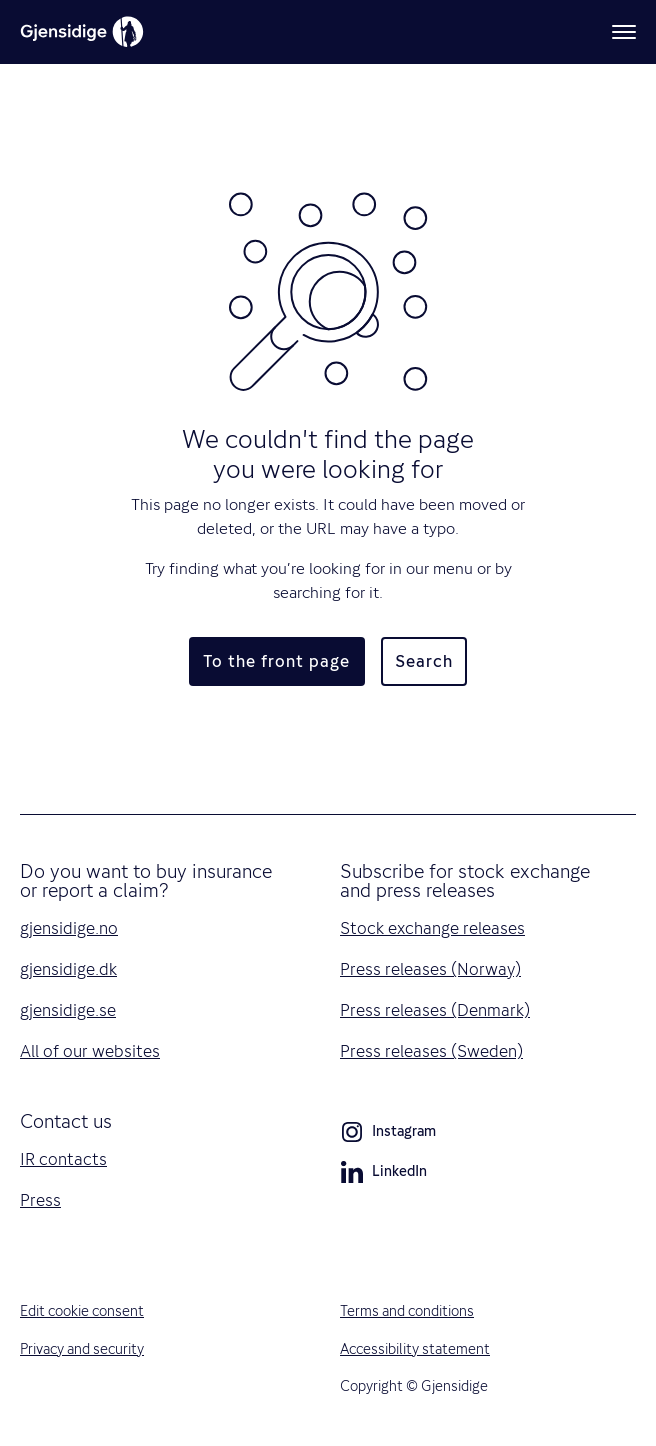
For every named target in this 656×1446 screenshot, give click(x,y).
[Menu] (624, 32)
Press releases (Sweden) (431, 1051)
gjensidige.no (69, 928)
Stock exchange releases (432, 928)
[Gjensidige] (82, 32)
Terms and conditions (407, 1311)
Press (40, 1200)
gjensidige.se (68, 1010)
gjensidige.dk (68, 969)
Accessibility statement (415, 1349)
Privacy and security (82, 1349)
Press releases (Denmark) (435, 1010)
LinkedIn (383, 1175)
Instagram (388, 1135)
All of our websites (90, 1051)
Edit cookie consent (82, 1311)
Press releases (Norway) (430, 969)
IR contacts (63, 1159)
